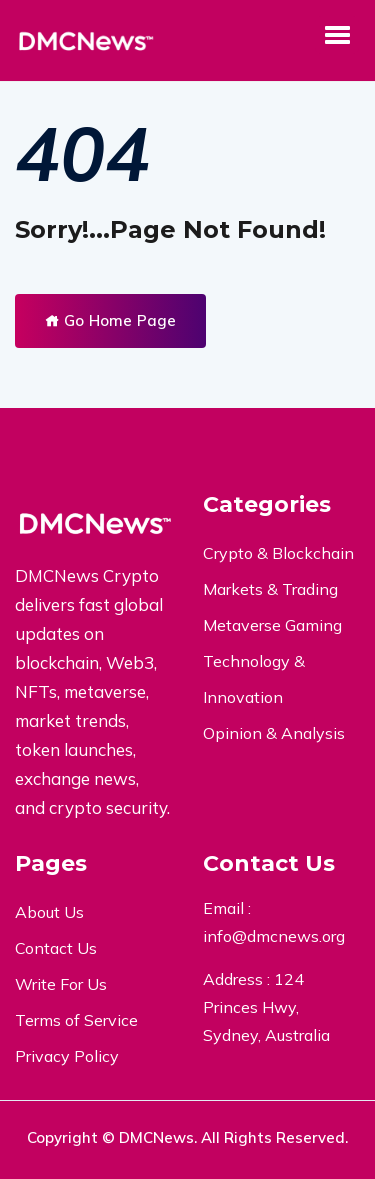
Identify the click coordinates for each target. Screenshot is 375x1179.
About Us (49, 912)
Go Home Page (110, 320)
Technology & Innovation (254, 679)
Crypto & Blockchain (278, 553)
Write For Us (61, 984)
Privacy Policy (67, 1056)
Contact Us (56, 948)
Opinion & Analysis (274, 733)
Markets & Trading (270, 589)
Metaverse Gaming (272, 625)
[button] (337, 35)
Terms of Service (76, 1020)
